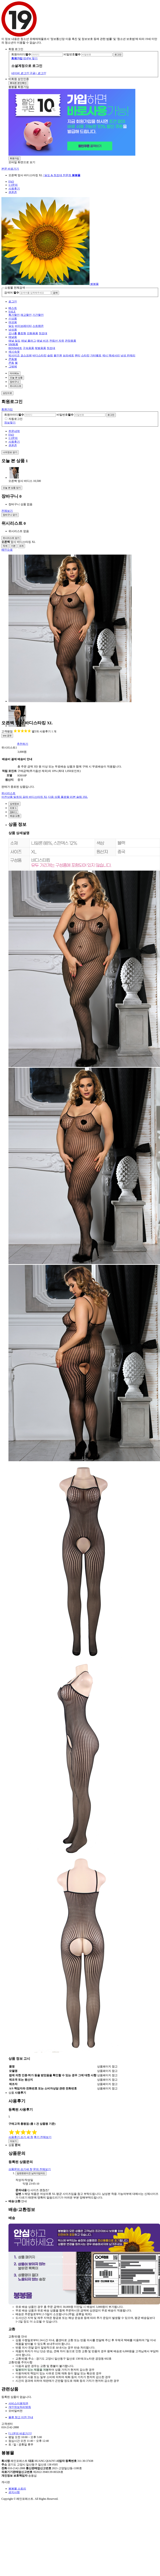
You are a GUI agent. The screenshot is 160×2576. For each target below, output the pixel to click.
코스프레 (26, 355)
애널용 (12, 337)
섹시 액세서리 (111, 355)
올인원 (58, 355)
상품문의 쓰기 (20, 2169)
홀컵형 (22, 333)
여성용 (12, 322)
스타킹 (85, 355)
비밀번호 (72, 54)
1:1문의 (13, 184)
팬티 (77, 355)
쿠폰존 (12, 192)
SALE (12, 311)
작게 (5, 546)
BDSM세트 (15, 348)
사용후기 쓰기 (20, 2137)
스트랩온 (38, 325)
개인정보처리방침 (19, 2407)
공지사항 (14, 2492)
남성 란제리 (128, 355)
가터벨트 (95, 355)
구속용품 (28, 348)
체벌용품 (40, 348)
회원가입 (14, 158)
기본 (13, 546)
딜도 (11, 325)
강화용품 (32, 333)
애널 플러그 (28, 340)
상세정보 (14, 803)
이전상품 (24, 796)
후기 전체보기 (42, 2137)
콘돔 (11, 362)
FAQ (11, 181)
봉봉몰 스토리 (17, 2488)
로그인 (12, 301)
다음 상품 (68, 796)
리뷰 (13, 808)
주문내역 (14, 431)
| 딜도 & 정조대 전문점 (62, 175)
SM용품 (13, 344)
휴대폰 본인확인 (18, 83)
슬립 (50, 355)
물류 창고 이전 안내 (20, 2417)
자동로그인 (15, 418)
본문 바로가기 (10, 168)
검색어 (11, 292)
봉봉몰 (94, 283)
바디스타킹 (39, 355)
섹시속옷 (14, 351)
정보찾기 (10, 422)
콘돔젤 (12, 359)
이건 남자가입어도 (31, 2173)
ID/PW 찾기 (30, 58)
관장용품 (70, 340)
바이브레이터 (23, 325)
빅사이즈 (14, 355)
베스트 (12, 308)
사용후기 (14, 188)
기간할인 (38, 314)
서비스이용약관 (18, 2403)
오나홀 (12, 333)
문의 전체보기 (42, 2169)
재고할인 (26, 314)
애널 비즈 (43, 340)
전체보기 (7, 510)
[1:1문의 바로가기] (20, 2433)
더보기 (13, 2141)
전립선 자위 (56, 340)
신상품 (12, 318)
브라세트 (68, 355)
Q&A (13, 812)
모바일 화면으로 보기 (21, 162)
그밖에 (12, 366)
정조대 (43, 333)
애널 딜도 (14, 340)
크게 (21, 546)
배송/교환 (15, 816)
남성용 (12, 329)
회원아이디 (21, 54)
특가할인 (14, 314)
